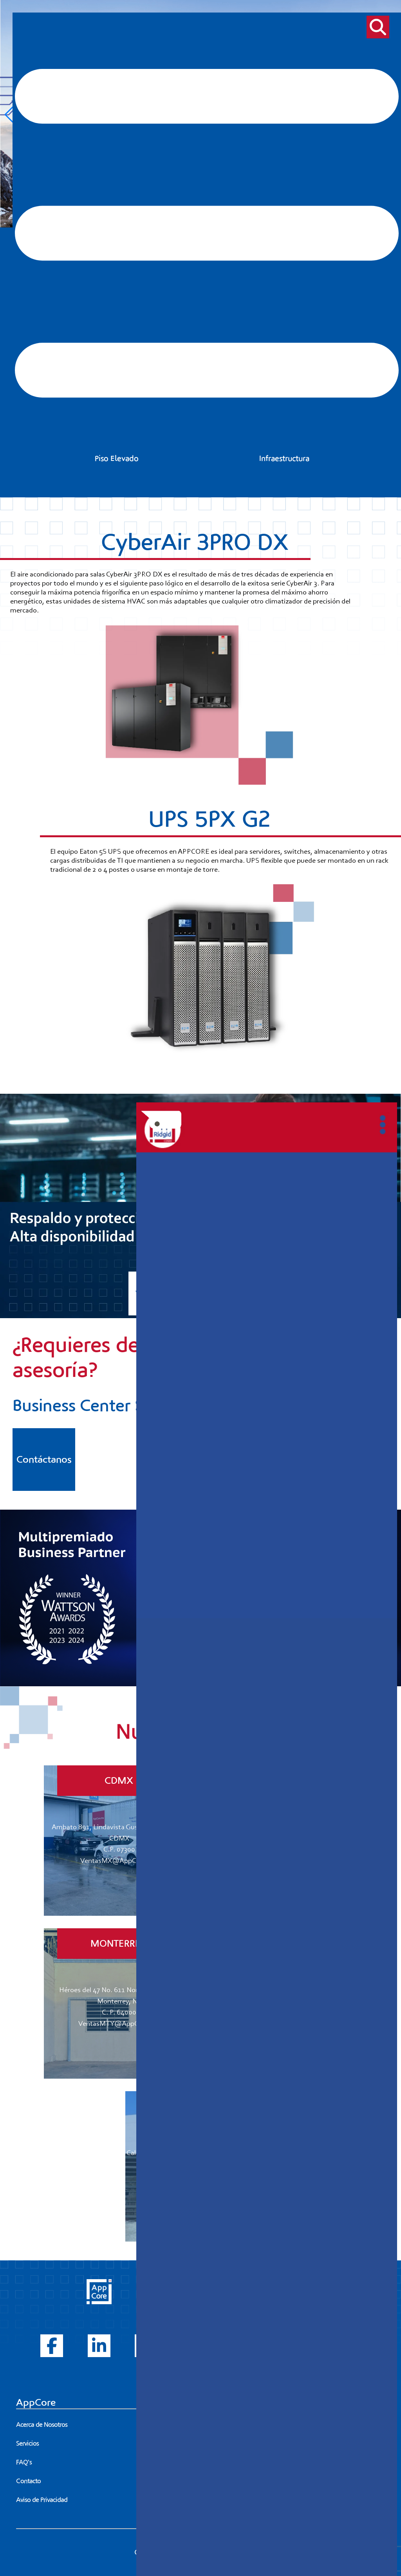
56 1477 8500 (321, 2425)
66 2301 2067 (256, 2481)
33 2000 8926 (253, 2444)
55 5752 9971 (261, 2425)
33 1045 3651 (312, 2444)
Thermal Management (249, 2326)
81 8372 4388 (314, 2462)
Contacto (28, 2481)
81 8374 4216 (255, 2462)
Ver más (150, 1293)
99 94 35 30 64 (256, 2500)
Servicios (27, 2444)
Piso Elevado (235, 2364)
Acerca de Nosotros (41, 2425)
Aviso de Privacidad (41, 2500)
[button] (9, 114)
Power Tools (235, 2345)
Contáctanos (44, 1459)
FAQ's (24, 2462)
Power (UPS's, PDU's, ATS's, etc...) (263, 2307)
